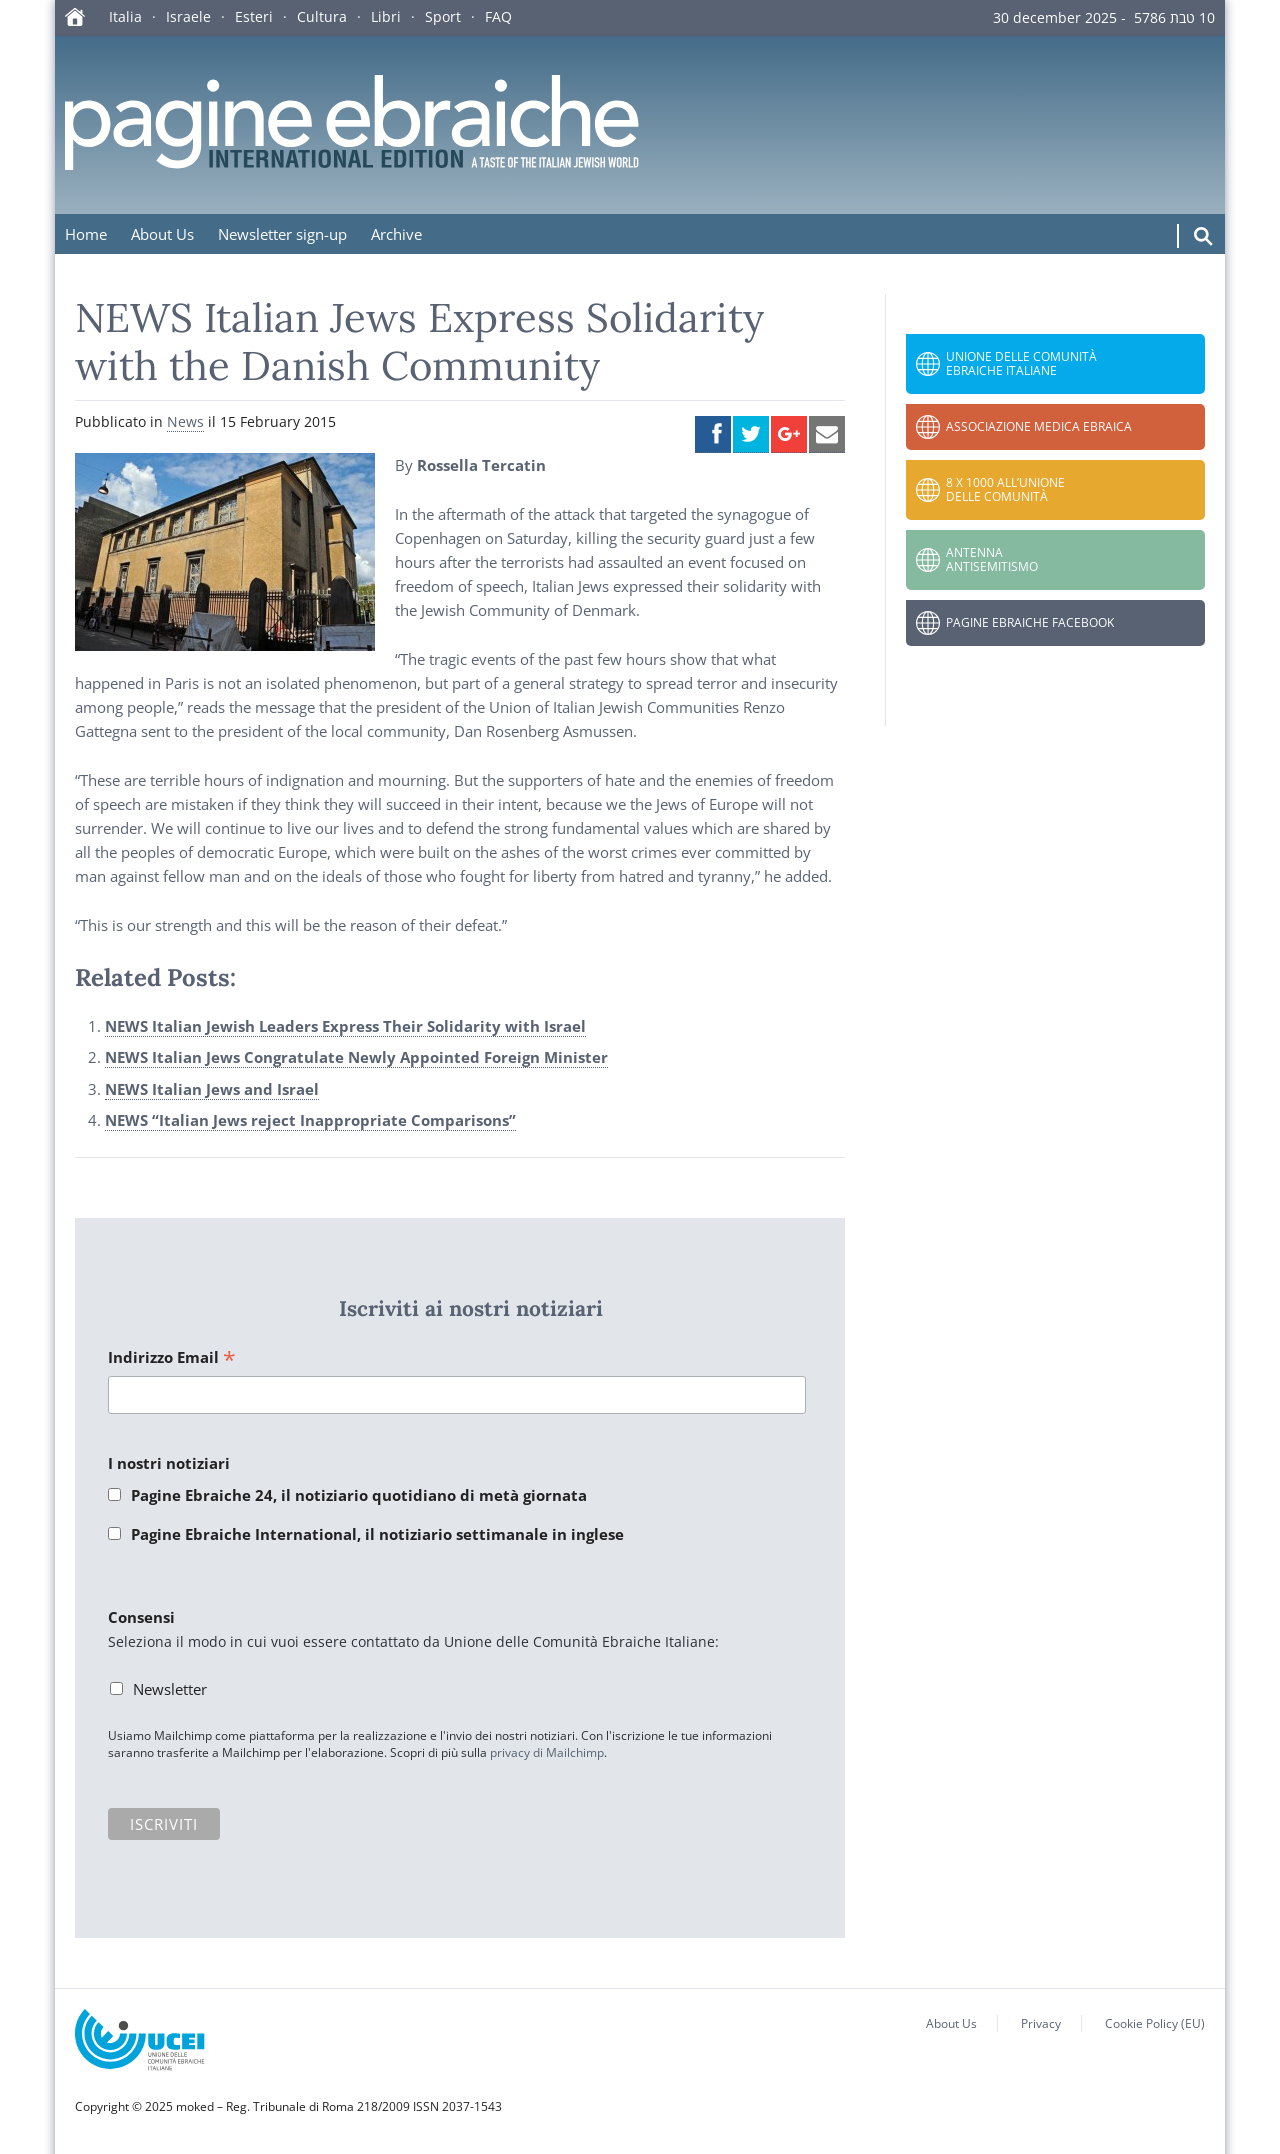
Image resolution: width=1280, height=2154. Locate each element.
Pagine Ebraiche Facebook (1030, 622)
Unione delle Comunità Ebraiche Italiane (1021, 363)
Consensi (141, 1617)
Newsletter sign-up (282, 234)
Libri (386, 16)
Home (86, 234)
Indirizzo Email (172, 1358)
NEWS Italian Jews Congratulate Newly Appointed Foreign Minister (356, 1057)
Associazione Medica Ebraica (1039, 426)
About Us (162, 234)
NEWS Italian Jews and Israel (212, 1089)
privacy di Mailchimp (547, 1752)
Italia (125, 16)
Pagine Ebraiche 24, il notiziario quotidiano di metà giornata (359, 1495)
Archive (396, 234)
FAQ (498, 16)
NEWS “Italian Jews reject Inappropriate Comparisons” (310, 1120)
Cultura (322, 16)
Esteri (254, 16)
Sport (443, 16)
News (185, 421)
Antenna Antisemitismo (992, 559)
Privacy (1041, 2023)
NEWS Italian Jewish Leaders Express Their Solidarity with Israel (345, 1026)
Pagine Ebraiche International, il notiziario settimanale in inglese (377, 1534)
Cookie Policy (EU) (1155, 2023)
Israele (188, 16)
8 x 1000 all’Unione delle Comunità (1005, 489)
